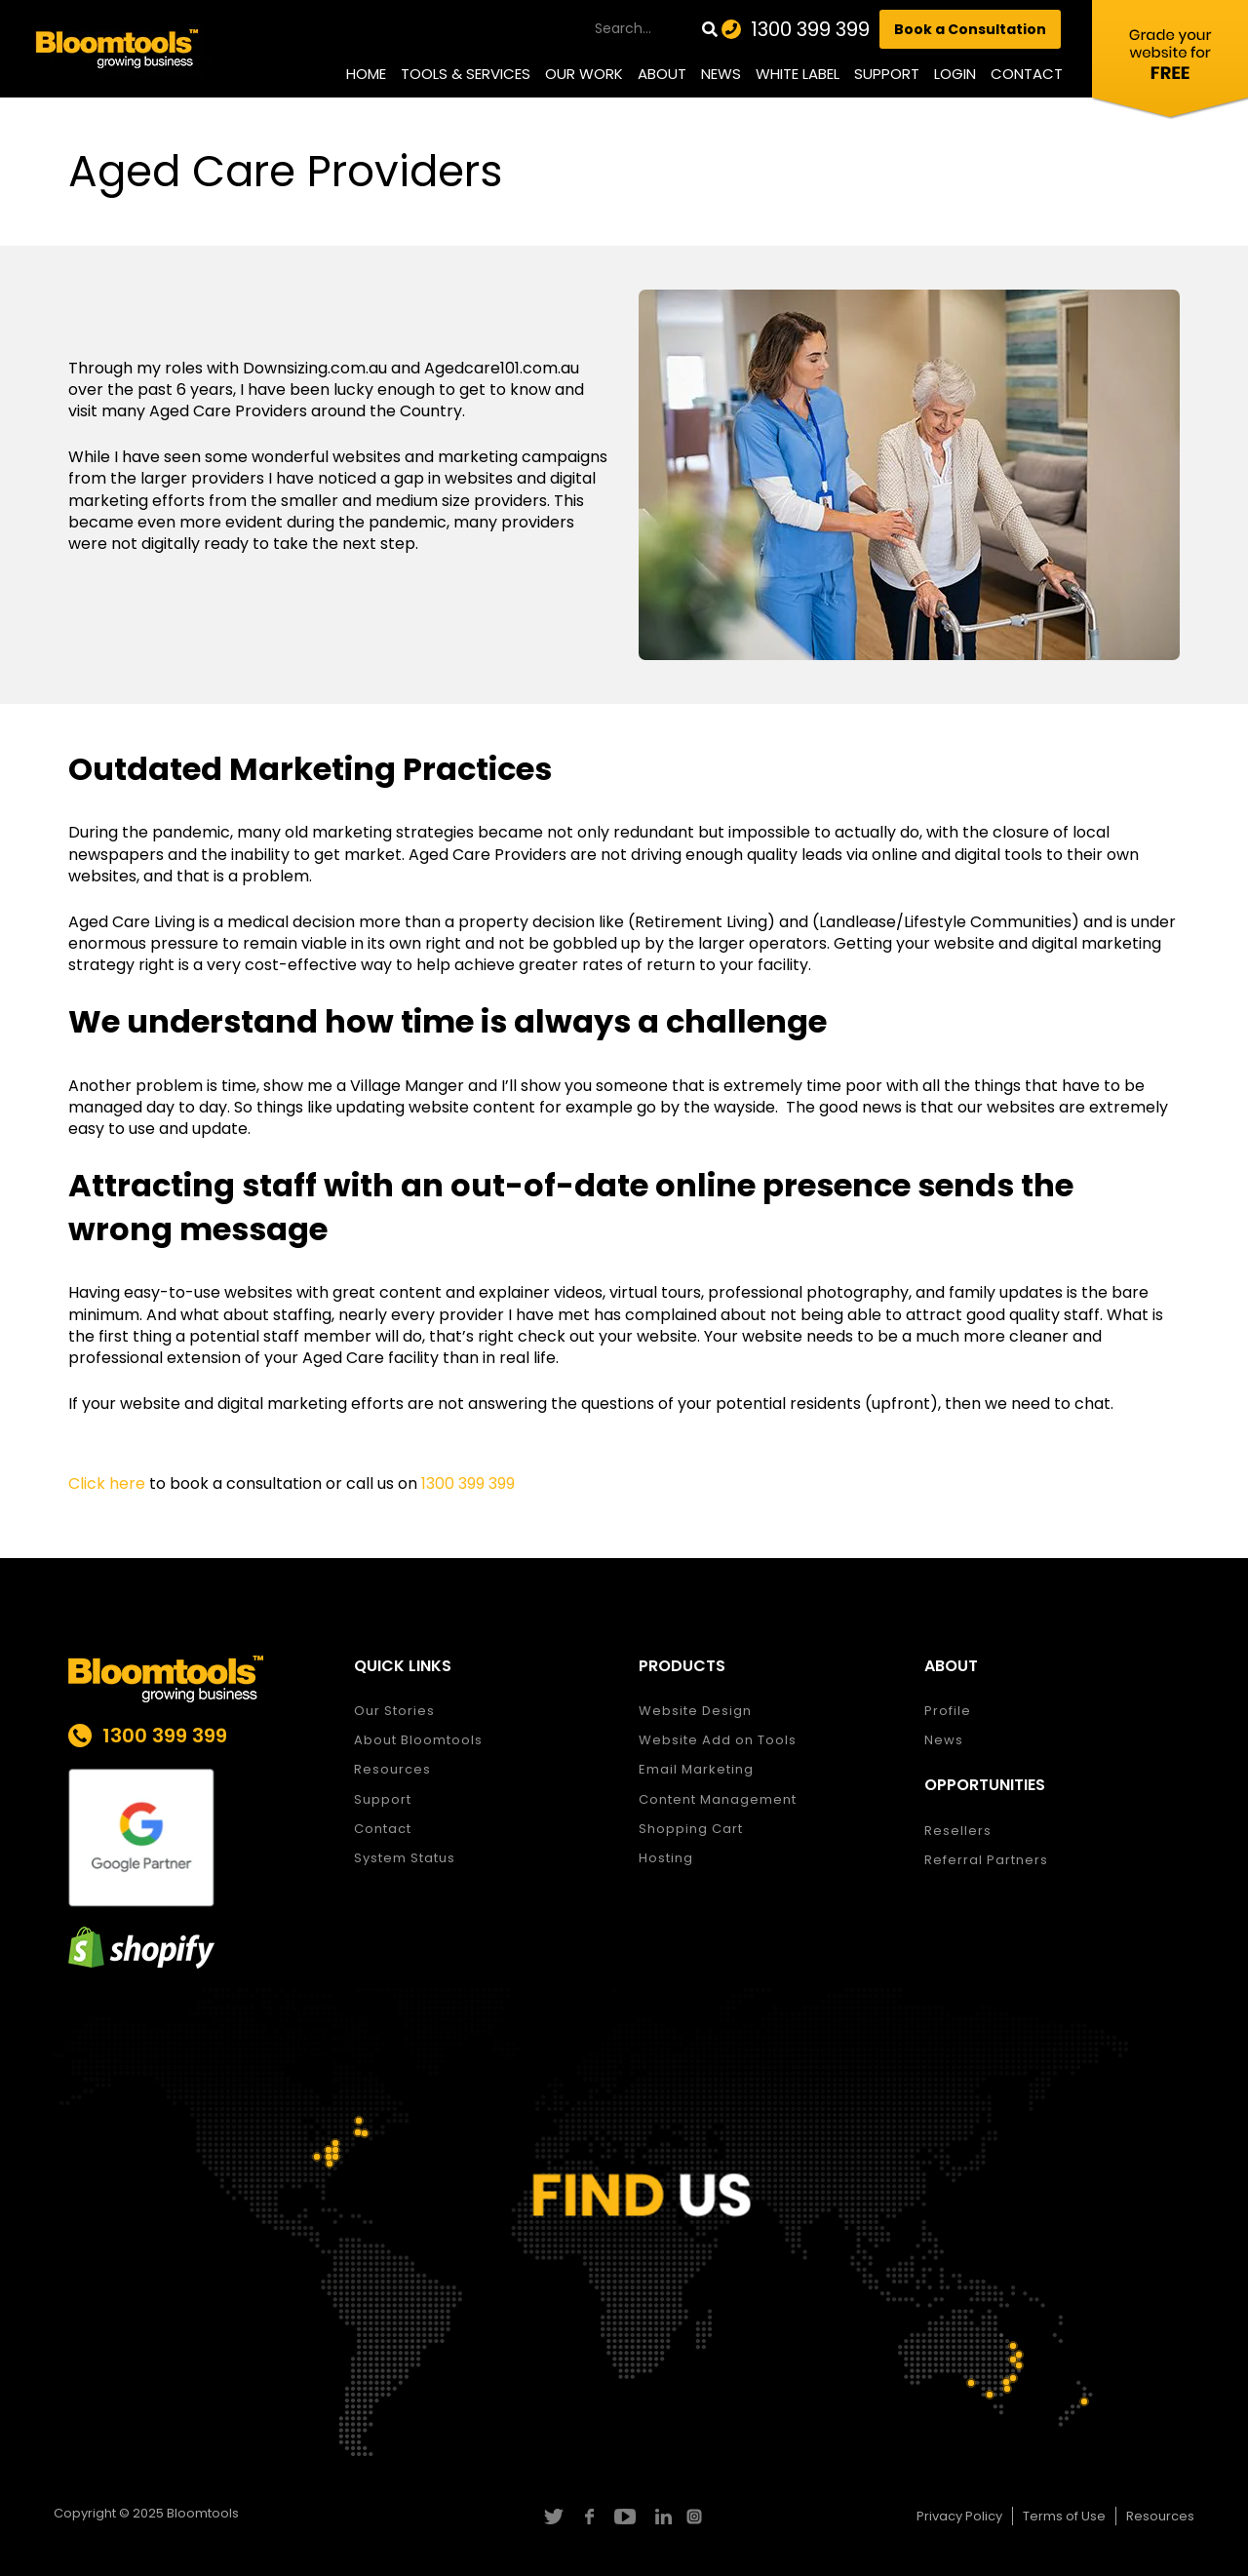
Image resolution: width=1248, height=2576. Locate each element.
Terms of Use (1064, 2516)
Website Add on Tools (718, 1740)
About (662, 73)
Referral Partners (986, 1860)
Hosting (666, 1858)
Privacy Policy (959, 2516)
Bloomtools (203, 2513)
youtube (624, 2516)
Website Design (695, 1710)
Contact (1027, 73)
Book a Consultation (970, 29)
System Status (404, 1858)
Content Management (718, 1799)
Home (366, 73)
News (721, 73)
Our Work (584, 73)
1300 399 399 (810, 29)
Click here (106, 1483)
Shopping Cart (691, 1828)
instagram (696, 2516)
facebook (588, 2516)
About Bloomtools (418, 1740)
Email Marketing (696, 1769)
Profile (947, 1710)
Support (886, 73)
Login (955, 73)
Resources (392, 1769)
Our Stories (394, 1710)
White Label (797, 73)
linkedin (660, 2516)
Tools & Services (465, 73)
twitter (552, 2516)
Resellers (958, 1830)
